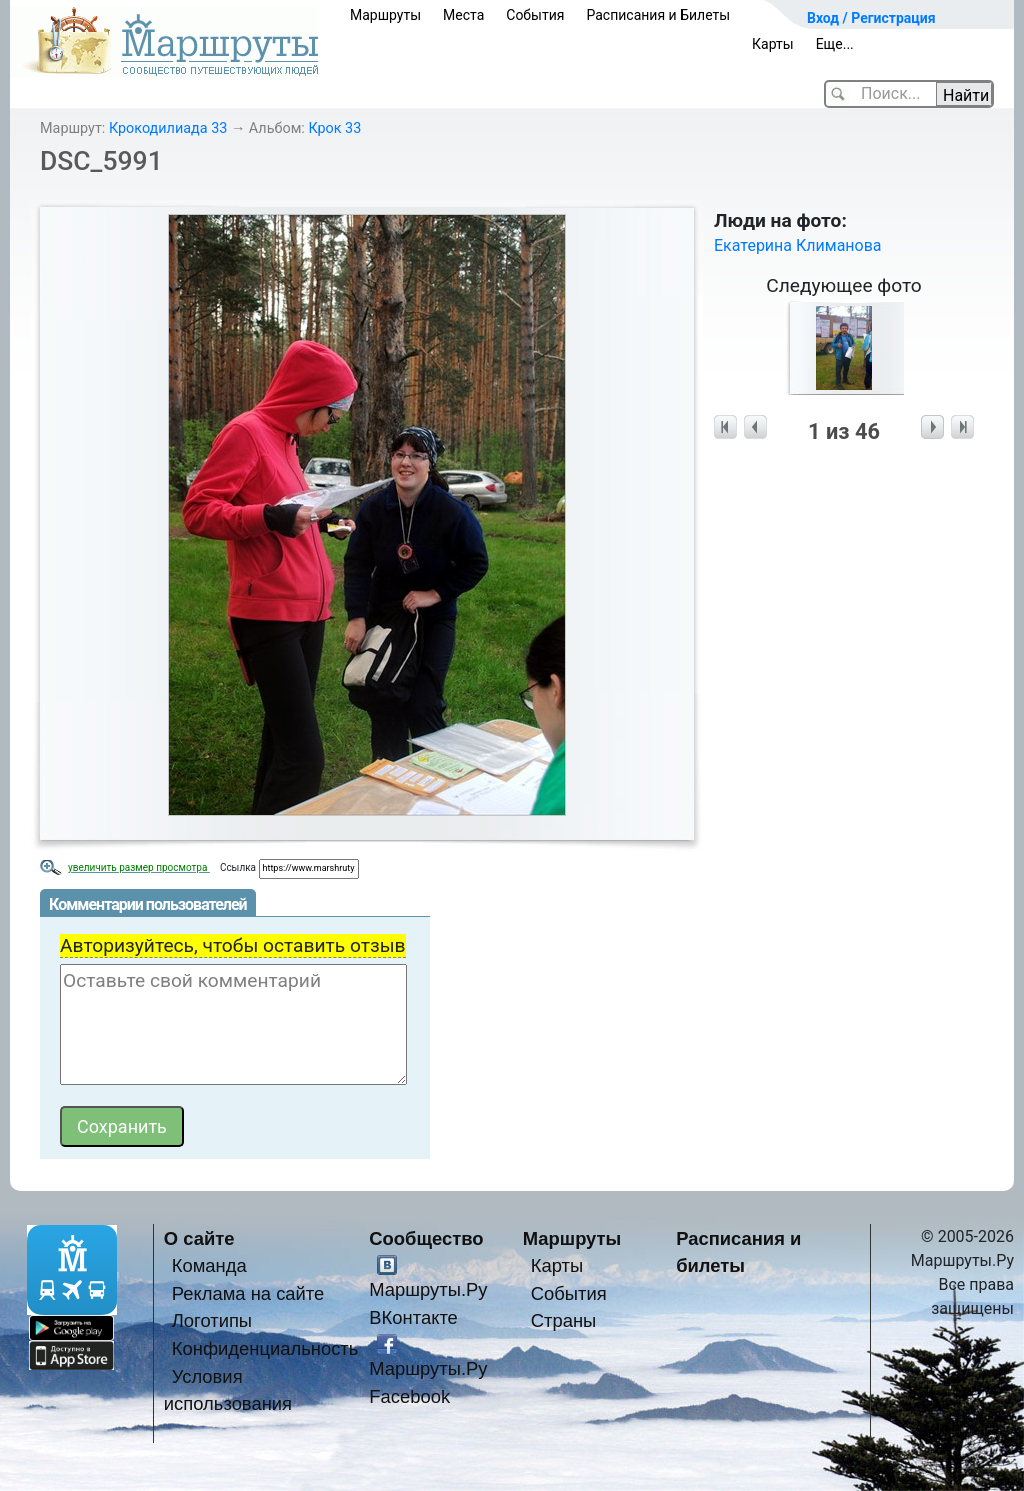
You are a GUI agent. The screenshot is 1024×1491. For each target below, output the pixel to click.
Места (463, 15)
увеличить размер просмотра (139, 867)
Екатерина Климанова (798, 245)
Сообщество (426, 1238)
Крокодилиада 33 (168, 128)
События (535, 15)
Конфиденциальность (265, 1348)
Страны (564, 1320)
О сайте (199, 1238)
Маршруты (385, 15)
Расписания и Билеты (658, 15)
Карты (773, 44)
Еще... (835, 44)
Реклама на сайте (248, 1293)
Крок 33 (334, 128)
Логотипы (212, 1320)
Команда (209, 1265)
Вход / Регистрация (871, 18)
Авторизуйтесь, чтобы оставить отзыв (233, 945)
